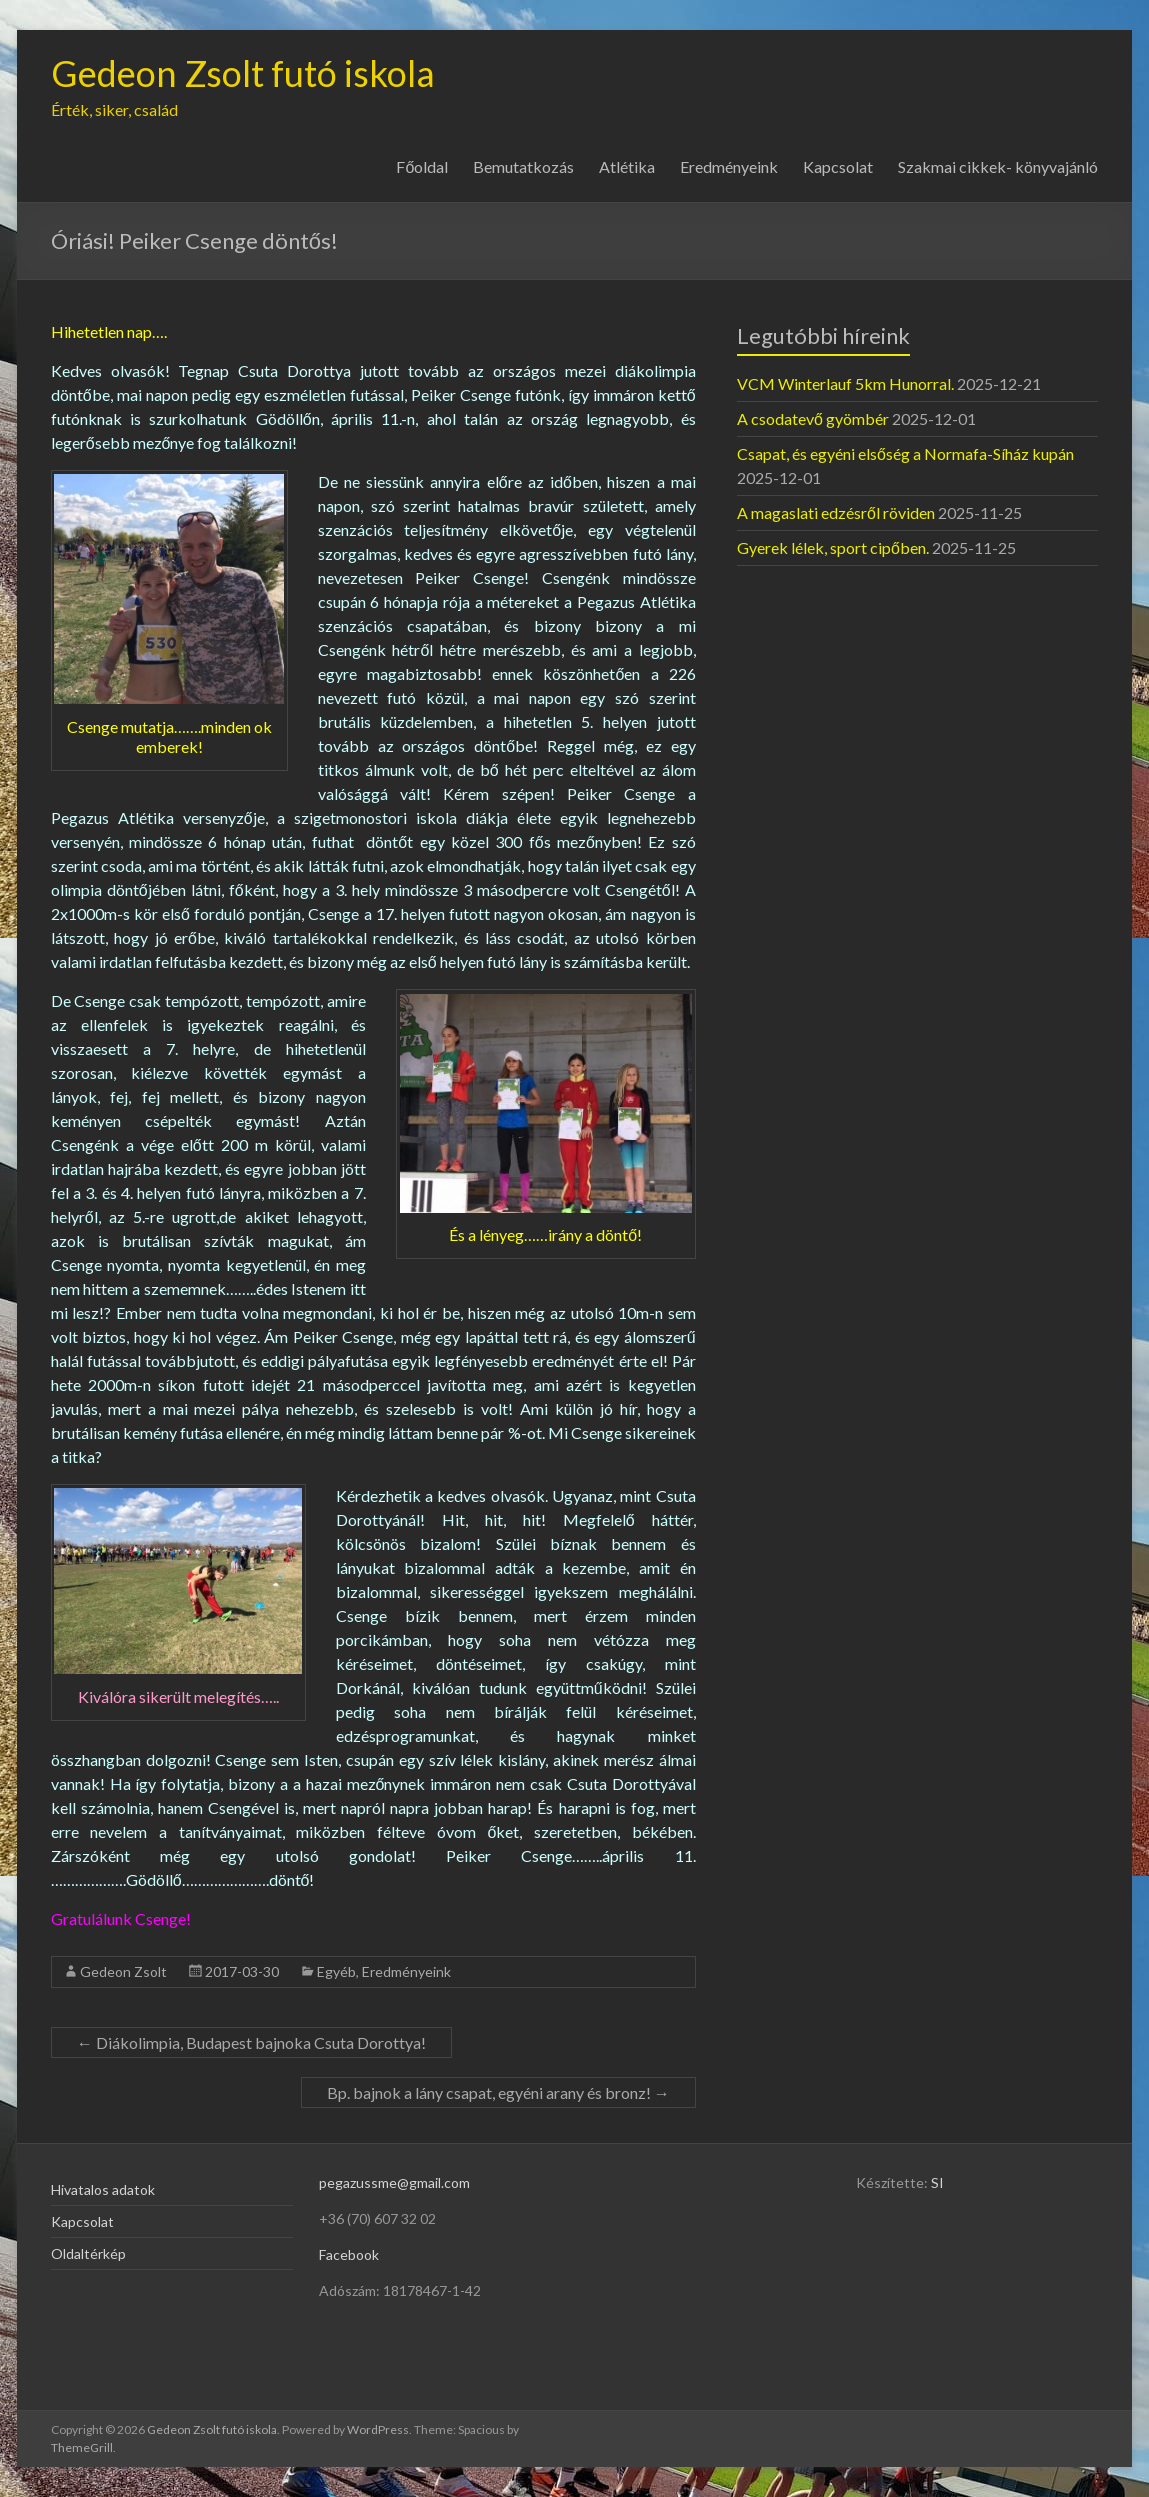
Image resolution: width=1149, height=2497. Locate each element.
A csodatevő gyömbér (813, 418)
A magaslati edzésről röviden (836, 512)
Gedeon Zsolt (123, 1971)
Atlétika (627, 166)
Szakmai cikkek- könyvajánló (998, 166)
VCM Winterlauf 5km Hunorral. (845, 383)
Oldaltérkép (88, 2253)
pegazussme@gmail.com (394, 2182)
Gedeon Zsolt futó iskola (243, 73)
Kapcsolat (838, 166)
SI (937, 2182)
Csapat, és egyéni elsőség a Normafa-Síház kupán (905, 453)
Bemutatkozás (523, 166)
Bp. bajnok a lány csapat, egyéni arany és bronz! (498, 2092)
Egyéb (336, 1971)
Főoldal (422, 166)
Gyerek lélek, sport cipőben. (833, 547)
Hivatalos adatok (103, 2189)
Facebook (349, 2254)
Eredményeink (729, 166)
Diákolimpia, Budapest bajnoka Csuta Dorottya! (251, 2042)
